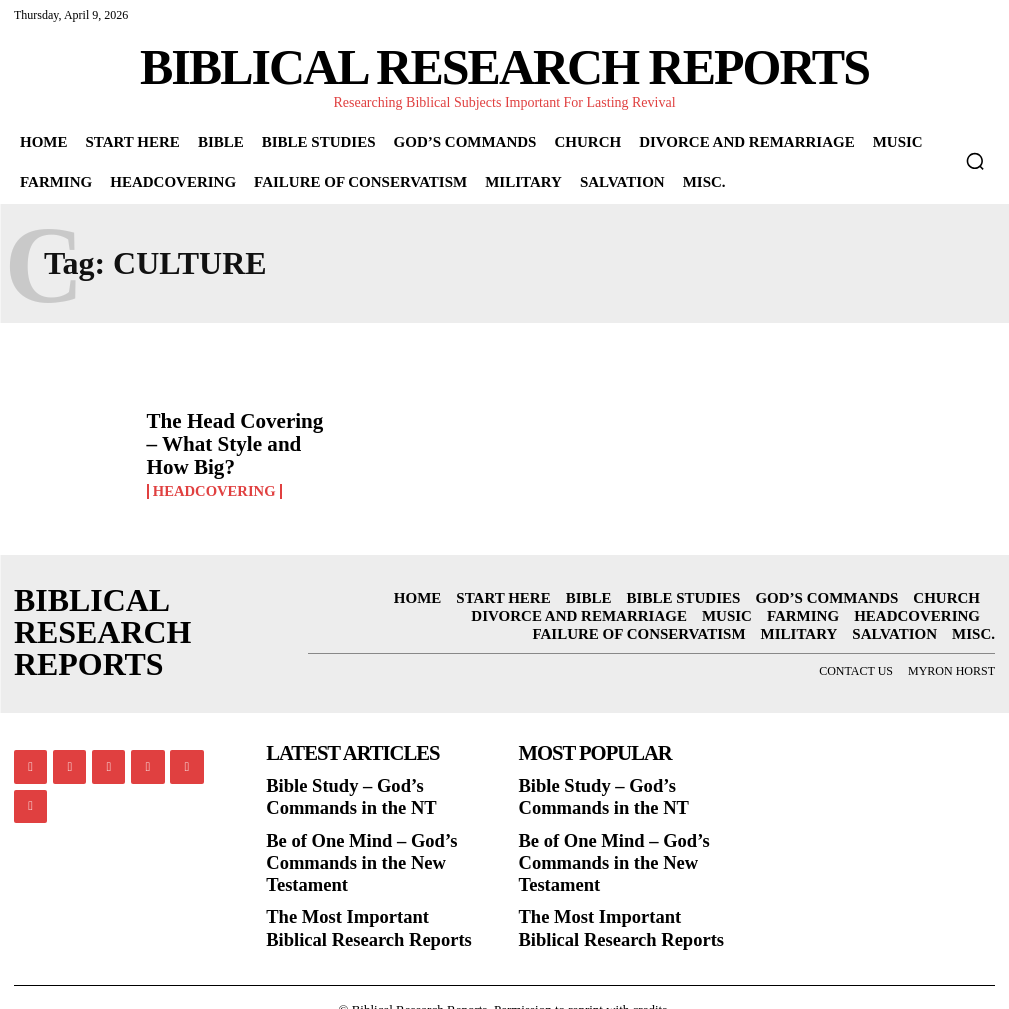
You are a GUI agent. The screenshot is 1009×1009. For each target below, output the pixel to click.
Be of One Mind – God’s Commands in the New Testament (348, 847)
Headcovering (211, 474)
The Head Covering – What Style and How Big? (235, 444)
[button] (975, 161)
